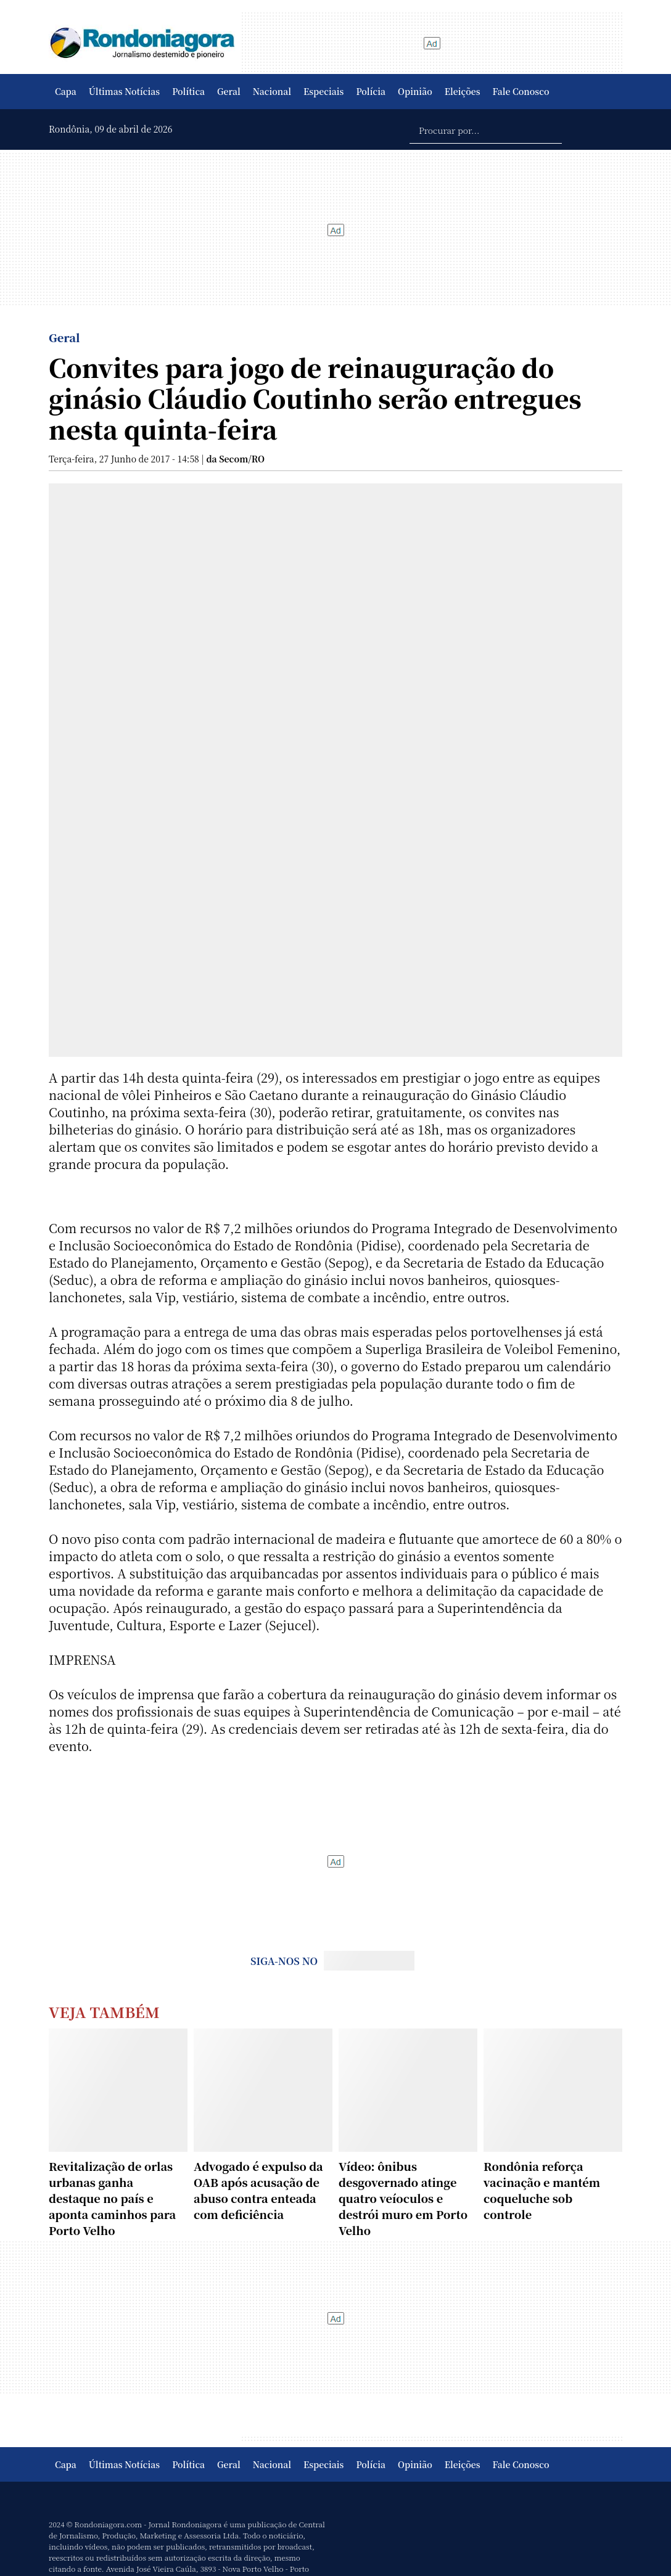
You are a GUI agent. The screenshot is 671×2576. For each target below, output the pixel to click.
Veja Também (104, 2011)
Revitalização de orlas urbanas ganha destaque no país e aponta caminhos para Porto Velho (112, 2198)
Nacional (272, 91)
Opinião (415, 91)
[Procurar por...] (486, 129)
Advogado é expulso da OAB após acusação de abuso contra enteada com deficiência (258, 2190)
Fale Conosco (521, 91)
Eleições (462, 91)
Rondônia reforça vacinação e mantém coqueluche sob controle (542, 2190)
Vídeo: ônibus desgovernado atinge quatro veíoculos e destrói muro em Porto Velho (403, 2198)
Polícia (370, 91)
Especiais (323, 91)
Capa (65, 91)
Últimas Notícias (124, 91)
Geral (229, 91)
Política (188, 91)
